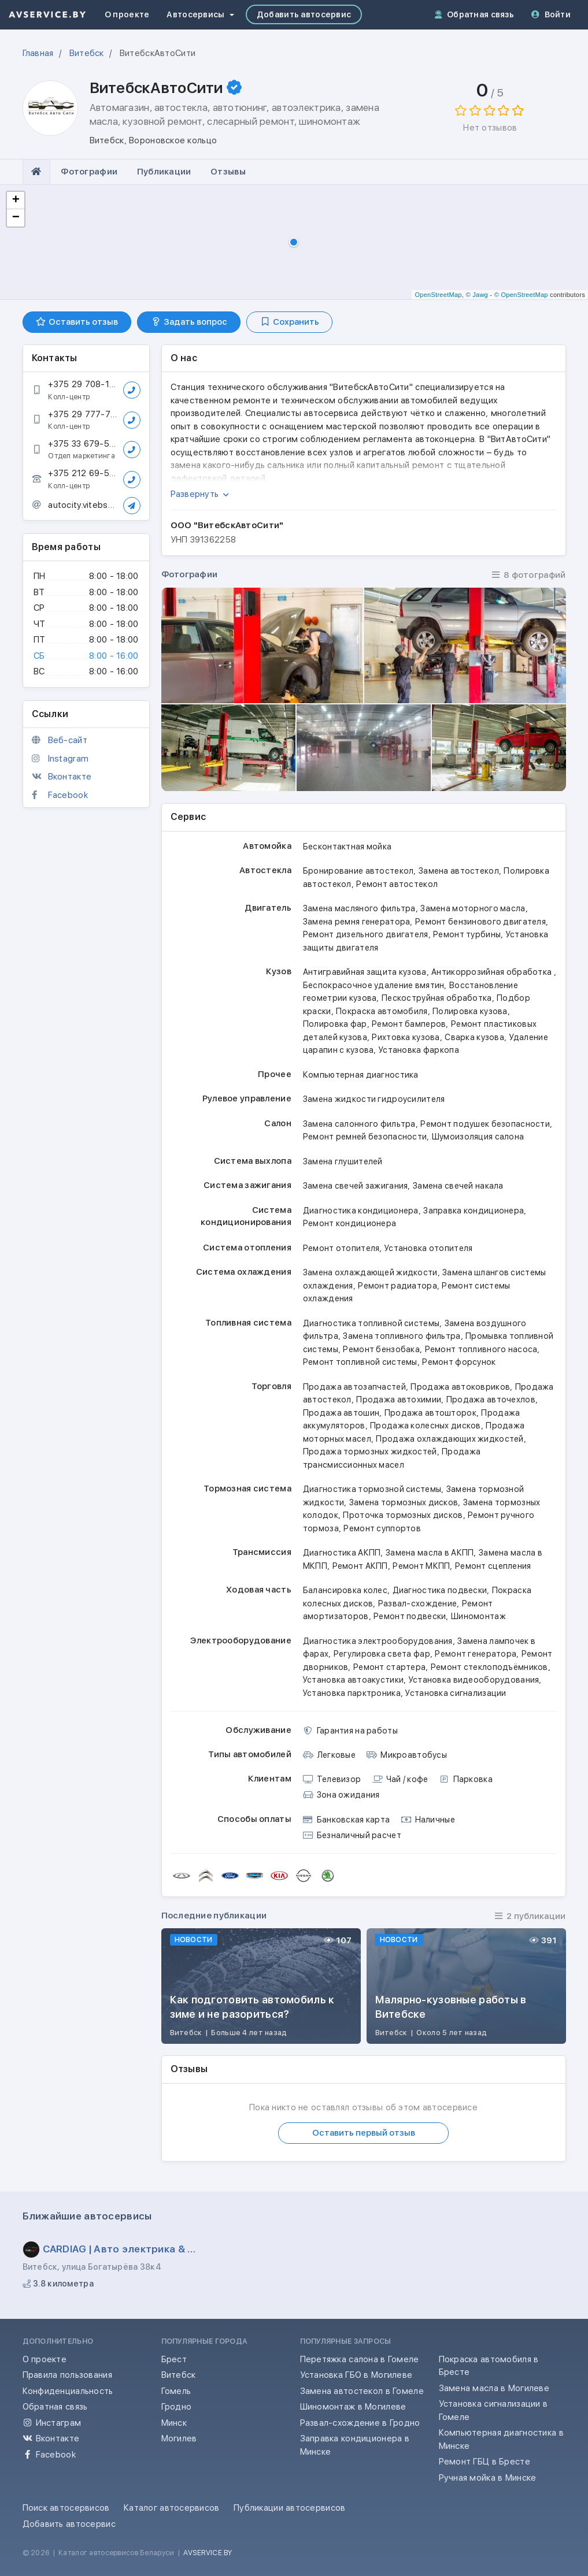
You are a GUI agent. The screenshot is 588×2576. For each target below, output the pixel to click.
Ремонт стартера (389, 1667)
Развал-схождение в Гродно (360, 2423)
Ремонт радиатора (397, 1285)
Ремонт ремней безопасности (365, 1136)
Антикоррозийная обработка (492, 972)
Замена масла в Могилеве (494, 2388)
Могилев (179, 2438)
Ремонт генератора (475, 1653)
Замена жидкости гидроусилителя (374, 1099)
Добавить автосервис (304, 14)
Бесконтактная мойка (347, 846)
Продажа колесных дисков (425, 1425)
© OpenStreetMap (521, 294)
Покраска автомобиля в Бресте (489, 2366)
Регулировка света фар (382, 1653)
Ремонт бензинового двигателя (480, 921)
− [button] (16, 218)
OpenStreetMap (438, 294)
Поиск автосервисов (66, 2508)
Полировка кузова (470, 1011)
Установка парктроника (352, 1693)
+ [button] (16, 200)
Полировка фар (335, 1024)
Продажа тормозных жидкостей (370, 1451)
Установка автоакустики (353, 1679)
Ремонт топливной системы (360, 1362)
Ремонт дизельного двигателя (365, 934)
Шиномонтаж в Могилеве (353, 2406)
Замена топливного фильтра (401, 1336)
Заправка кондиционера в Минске (355, 2445)
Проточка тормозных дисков (403, 1515)
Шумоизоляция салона (478, 1136)
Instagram (68, 759)
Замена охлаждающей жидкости (370, 1272)
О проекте (127, 14)
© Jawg (476, 294)
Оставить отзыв (77, 322)
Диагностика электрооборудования (378, 1641)
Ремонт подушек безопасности (485, 1124)
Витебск (178, 2375)
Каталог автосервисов (172, 2508)
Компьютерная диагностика (361, 1074)
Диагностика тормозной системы (372, 1489)
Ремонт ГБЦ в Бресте (484, 2461)
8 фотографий (528, 575)
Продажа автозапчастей (354, 1386)
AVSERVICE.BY (207, 2552)
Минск (174, 2423)
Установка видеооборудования (474, 1679)
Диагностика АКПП (342, 1552)
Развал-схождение (417, 1603)
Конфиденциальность (68, 2391)
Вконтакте (70, 776)
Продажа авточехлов (490, 1399)
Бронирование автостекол (358, 870)
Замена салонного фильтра (359, 1124)
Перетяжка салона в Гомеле (359, 2359)
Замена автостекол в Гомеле (362, 2391)
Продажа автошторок (430, 1412)
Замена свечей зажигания (355, 1185)
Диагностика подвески (440, 1590)
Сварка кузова (474, 1037)
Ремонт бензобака (381, 1349)
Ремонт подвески (409, 1616)
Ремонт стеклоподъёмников (489, 1667)
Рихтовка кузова (405, 1037)
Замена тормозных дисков (403, 1502)
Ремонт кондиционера (349, 1223)
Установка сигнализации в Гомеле (493, 2410)
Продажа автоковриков (460, 1386)
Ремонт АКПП (360, 1566)
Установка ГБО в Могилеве (356, 2375)
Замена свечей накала (458, 1185)
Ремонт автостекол (397, 884)
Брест (174, 2359)
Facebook (68, 795)
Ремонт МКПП (421, 1566)
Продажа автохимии (398, 1399)
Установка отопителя (428, 1248)
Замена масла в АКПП (430, 1552)
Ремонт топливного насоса (481, 1349)
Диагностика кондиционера (361, 1210)
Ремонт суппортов (382, 1528)
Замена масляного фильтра (359, 908)
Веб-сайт (67, 740)
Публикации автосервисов (290, 2508)
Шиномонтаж (478, 1616)
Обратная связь (474, 14)
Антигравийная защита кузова (365, 972)
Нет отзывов (490, 128)
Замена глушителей (343, 1161)
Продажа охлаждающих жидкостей (449, 1438)
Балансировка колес (345, 1590)
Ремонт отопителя (341, 1248)
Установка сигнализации (455, 1693)
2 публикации (530, 1916)
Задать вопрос (188, 322)
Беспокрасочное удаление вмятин (374, 985)
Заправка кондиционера (473, 1210)
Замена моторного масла (472, 908)
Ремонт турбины (467, 934)
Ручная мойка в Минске (488, 2478)
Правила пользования (67, 2375)
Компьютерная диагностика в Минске (501, 2439)
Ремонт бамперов (409, 1024)
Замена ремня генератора (357, 921)
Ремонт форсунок (458, 1362)
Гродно (176, 2406)
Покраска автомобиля (381, 1011)
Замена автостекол (459, 870)
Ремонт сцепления (493, 1566)
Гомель (176, 2391)
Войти (551, 14)
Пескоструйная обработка (437, 998)
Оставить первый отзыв (363, 2133)
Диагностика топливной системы (371, 1323)
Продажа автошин (341, 1412)
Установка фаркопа (419, 1050)
